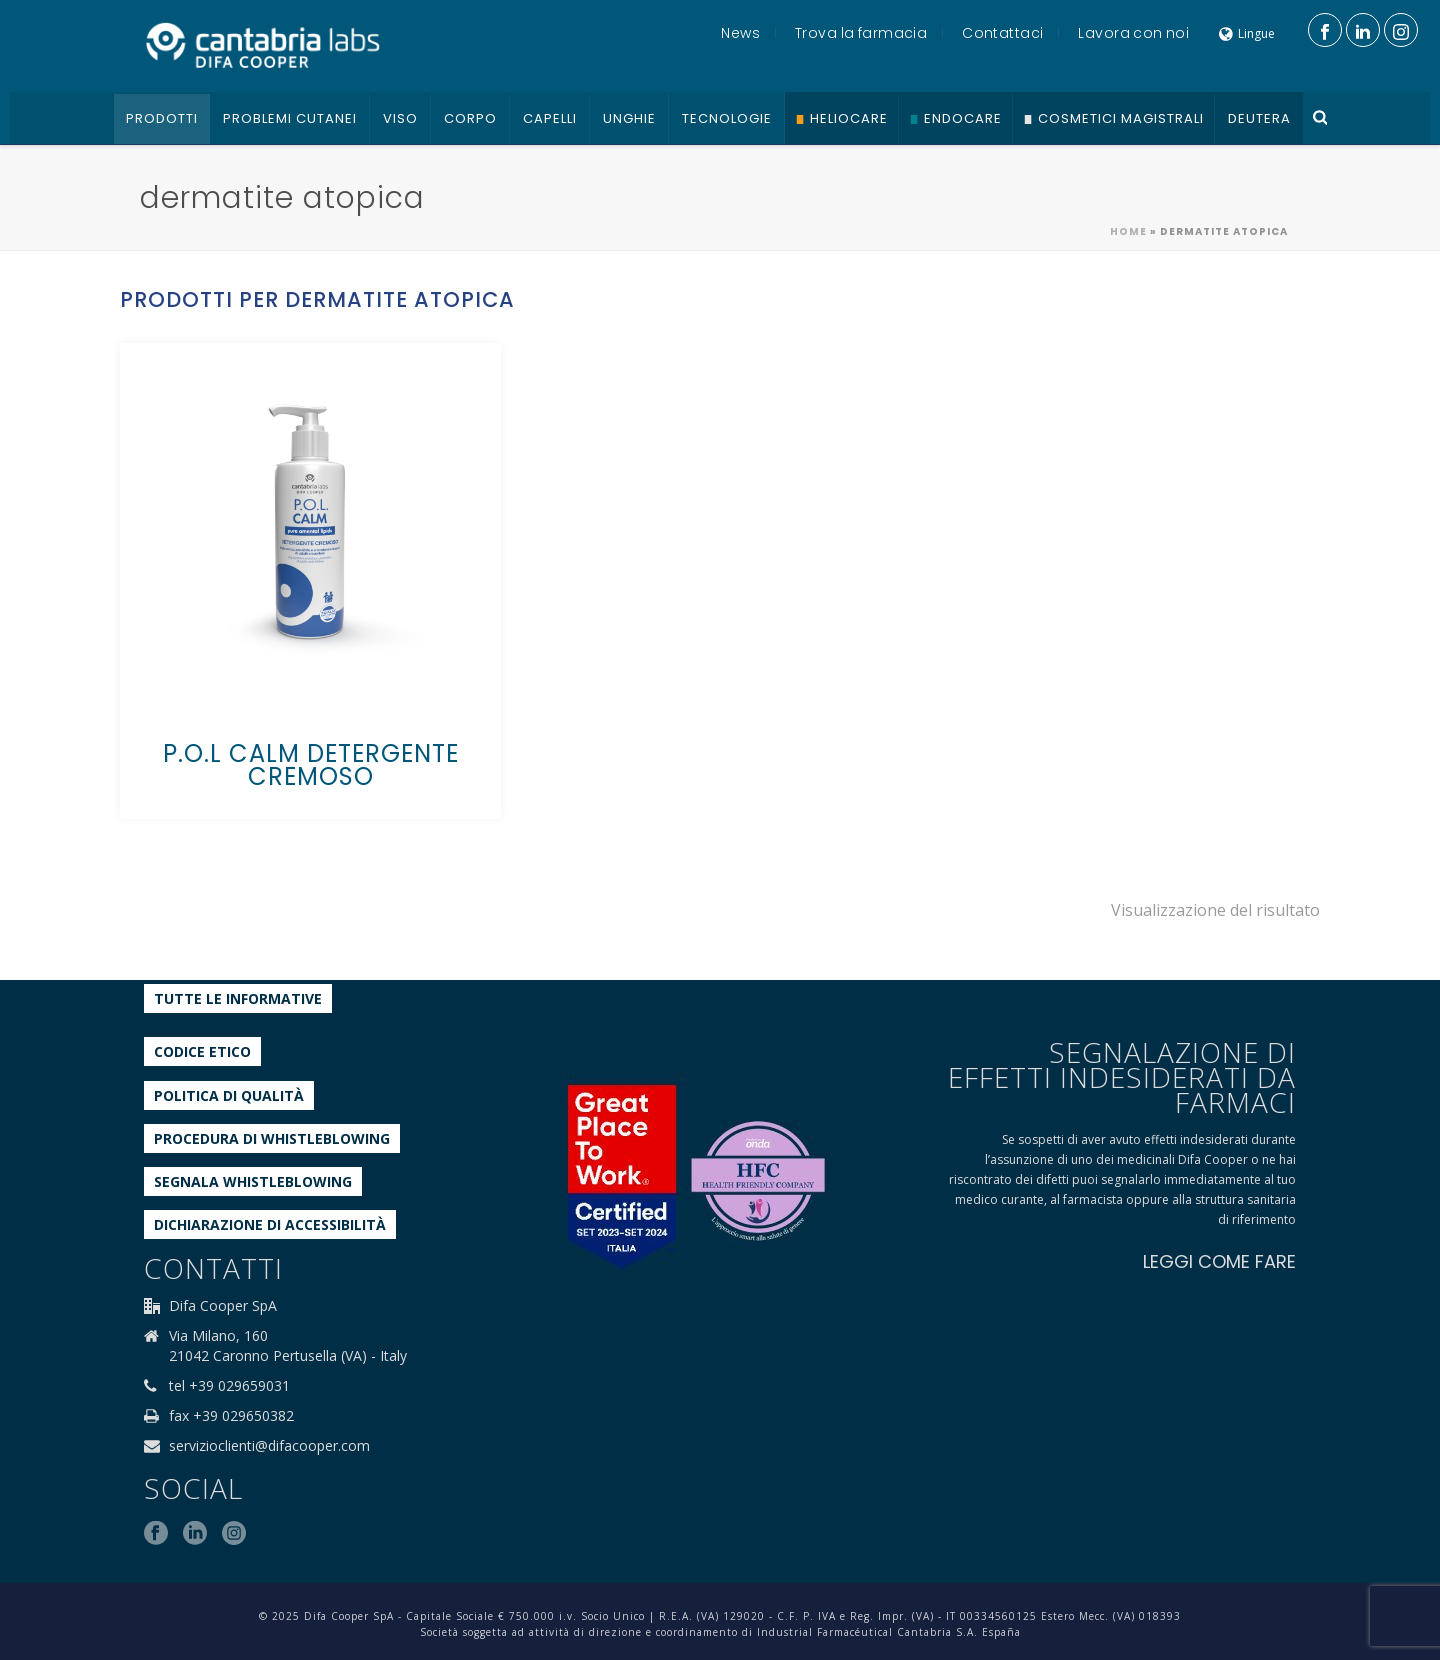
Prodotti (162, 118)
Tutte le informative (238, 998)
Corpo (470, 118)
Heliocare (849, 118)
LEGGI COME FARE (1219, 1261)
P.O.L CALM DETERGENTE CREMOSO (311, 765)
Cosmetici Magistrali (1121, 118)
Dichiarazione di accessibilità (270, 1224)
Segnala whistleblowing (253, 1181)
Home (1128, 231)
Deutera (1259, 118)
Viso (400, 118)
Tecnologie (727, 118)
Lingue (1247, 33)
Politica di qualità (229, 1095)
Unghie (629, 118)
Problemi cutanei (290, 118)
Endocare (963, 118)
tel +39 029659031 (229, 1386)
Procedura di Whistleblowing (272, 1138)
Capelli (550, 118)
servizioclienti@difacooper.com (269, 1446)
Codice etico (202, 1051)
